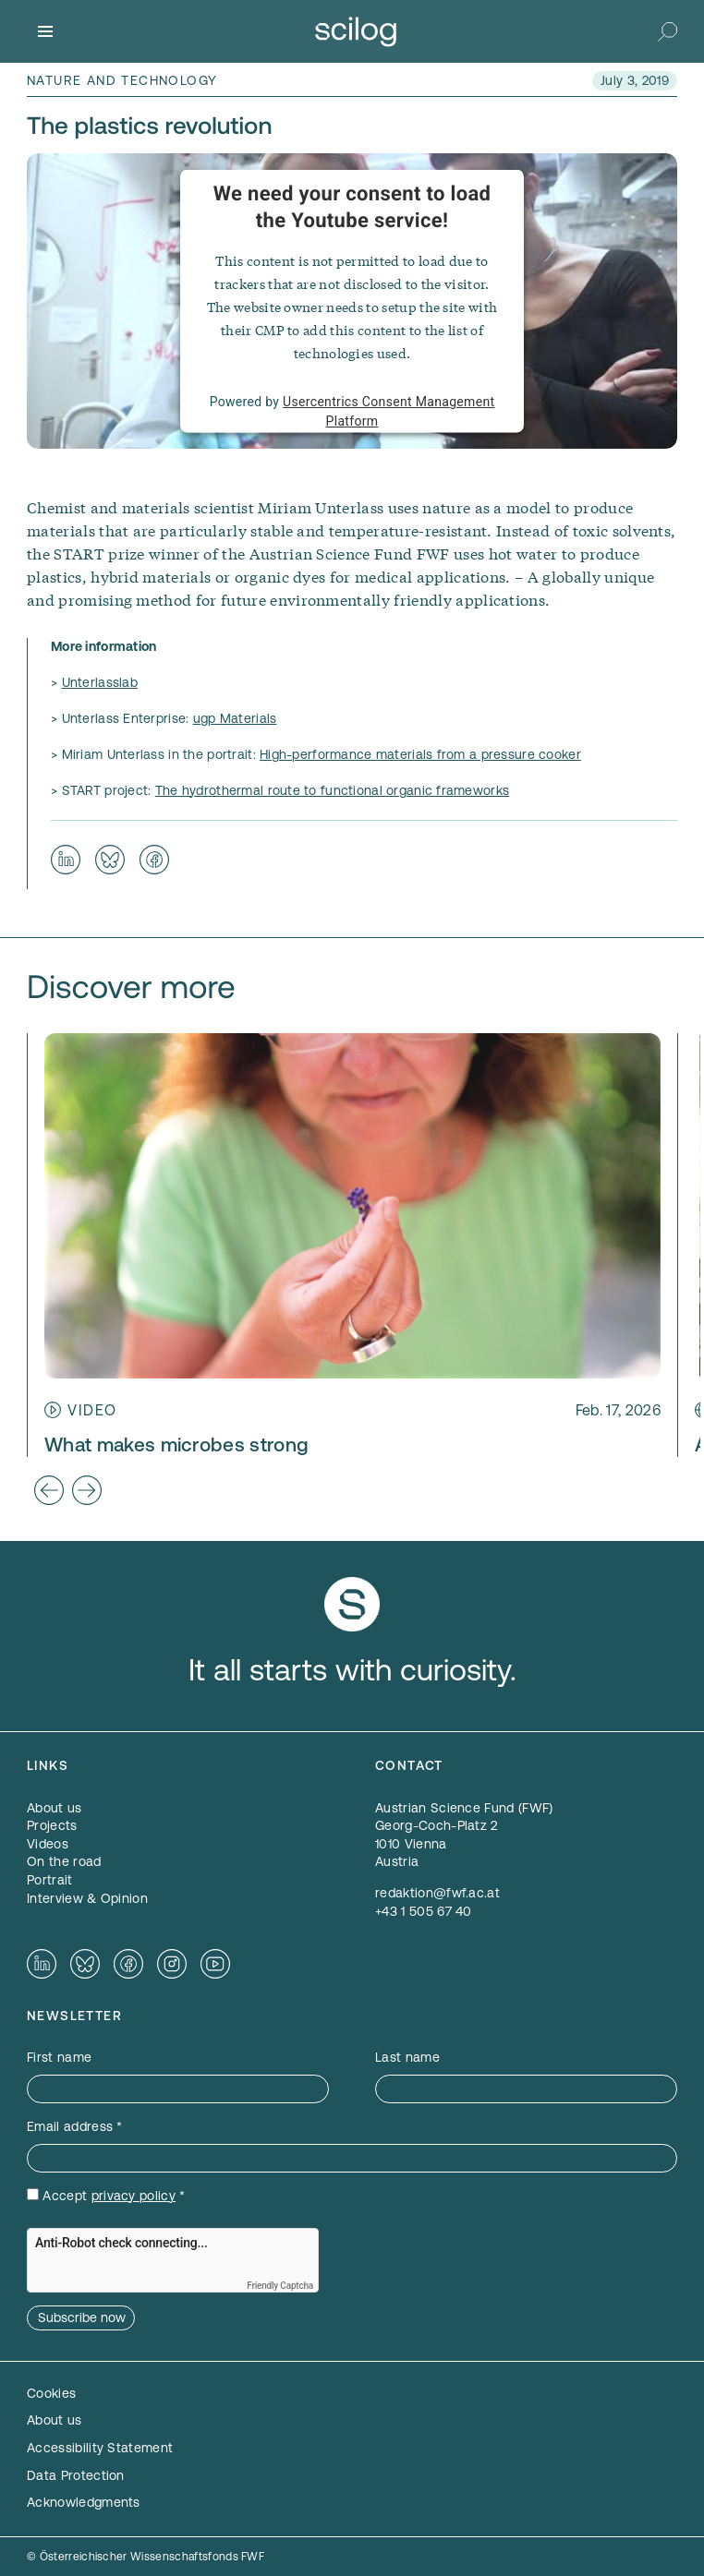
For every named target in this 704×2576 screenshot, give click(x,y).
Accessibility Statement (100, 2447)
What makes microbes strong (176, 1444)
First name (59, 2057)
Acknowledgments (83, 2502)
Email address (75, 2126)
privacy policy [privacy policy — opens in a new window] (133, 2195)
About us (54, 2420)
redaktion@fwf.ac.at (437, 1892)
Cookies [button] (51, 2393)
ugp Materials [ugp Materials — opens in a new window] (235, 718)
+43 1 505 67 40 (423, 1911)
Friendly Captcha (280, 2286)
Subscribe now (82, 2317)
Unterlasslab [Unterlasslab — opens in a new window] (100, 682)
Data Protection (76, 2475)
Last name (407, 2057)
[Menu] (45, 31)
